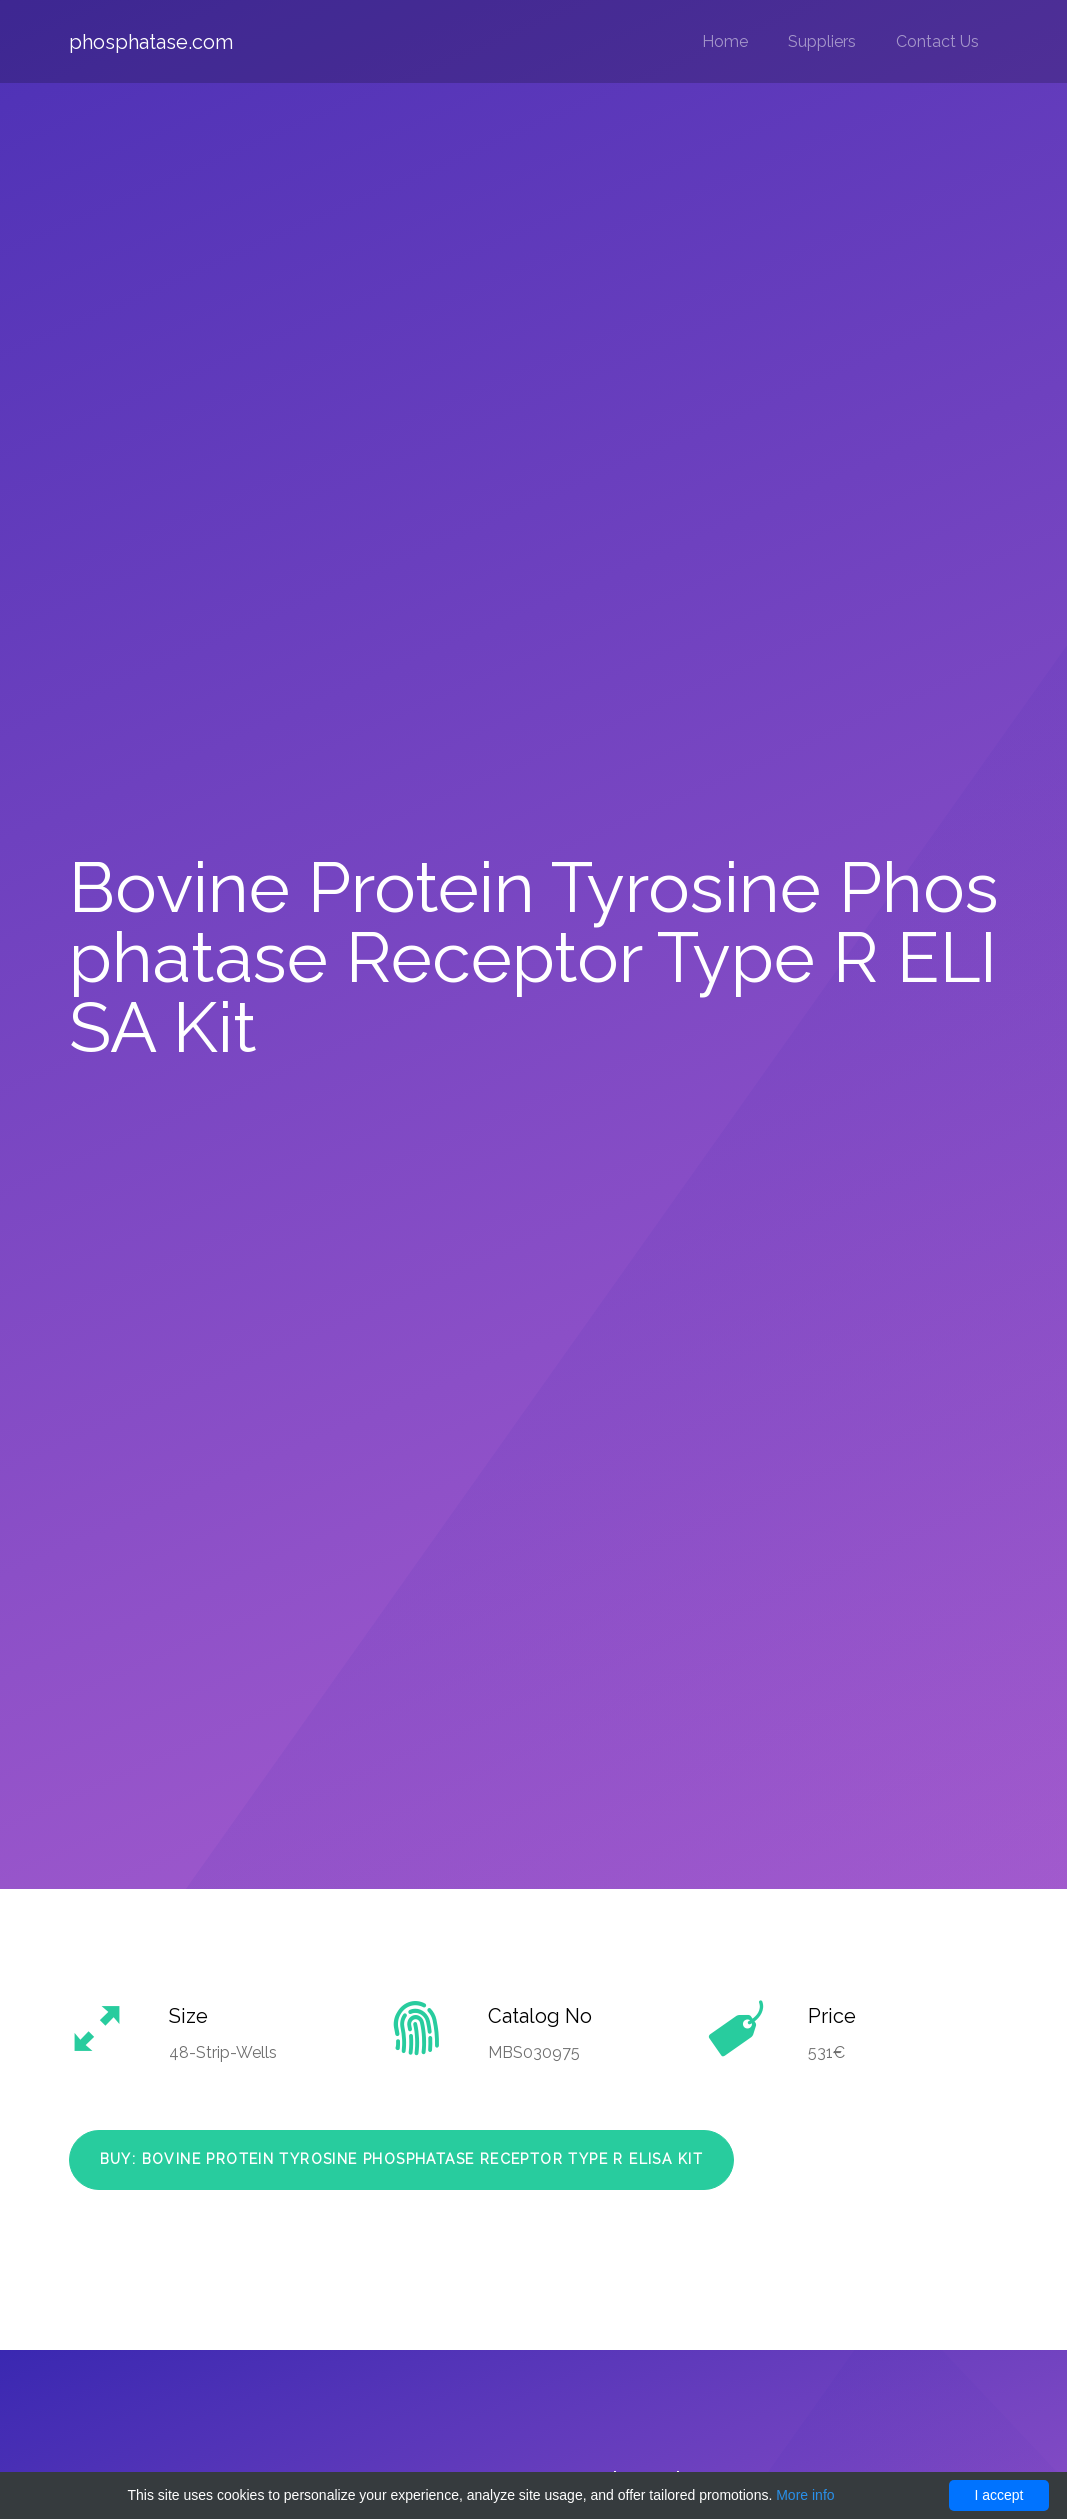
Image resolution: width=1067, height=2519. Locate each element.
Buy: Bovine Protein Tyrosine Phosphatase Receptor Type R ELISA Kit (401, 2159)
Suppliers (822, 41)
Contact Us (937, 41)
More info (805, 2495)
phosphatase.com (151, 42)
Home (725, 41)
